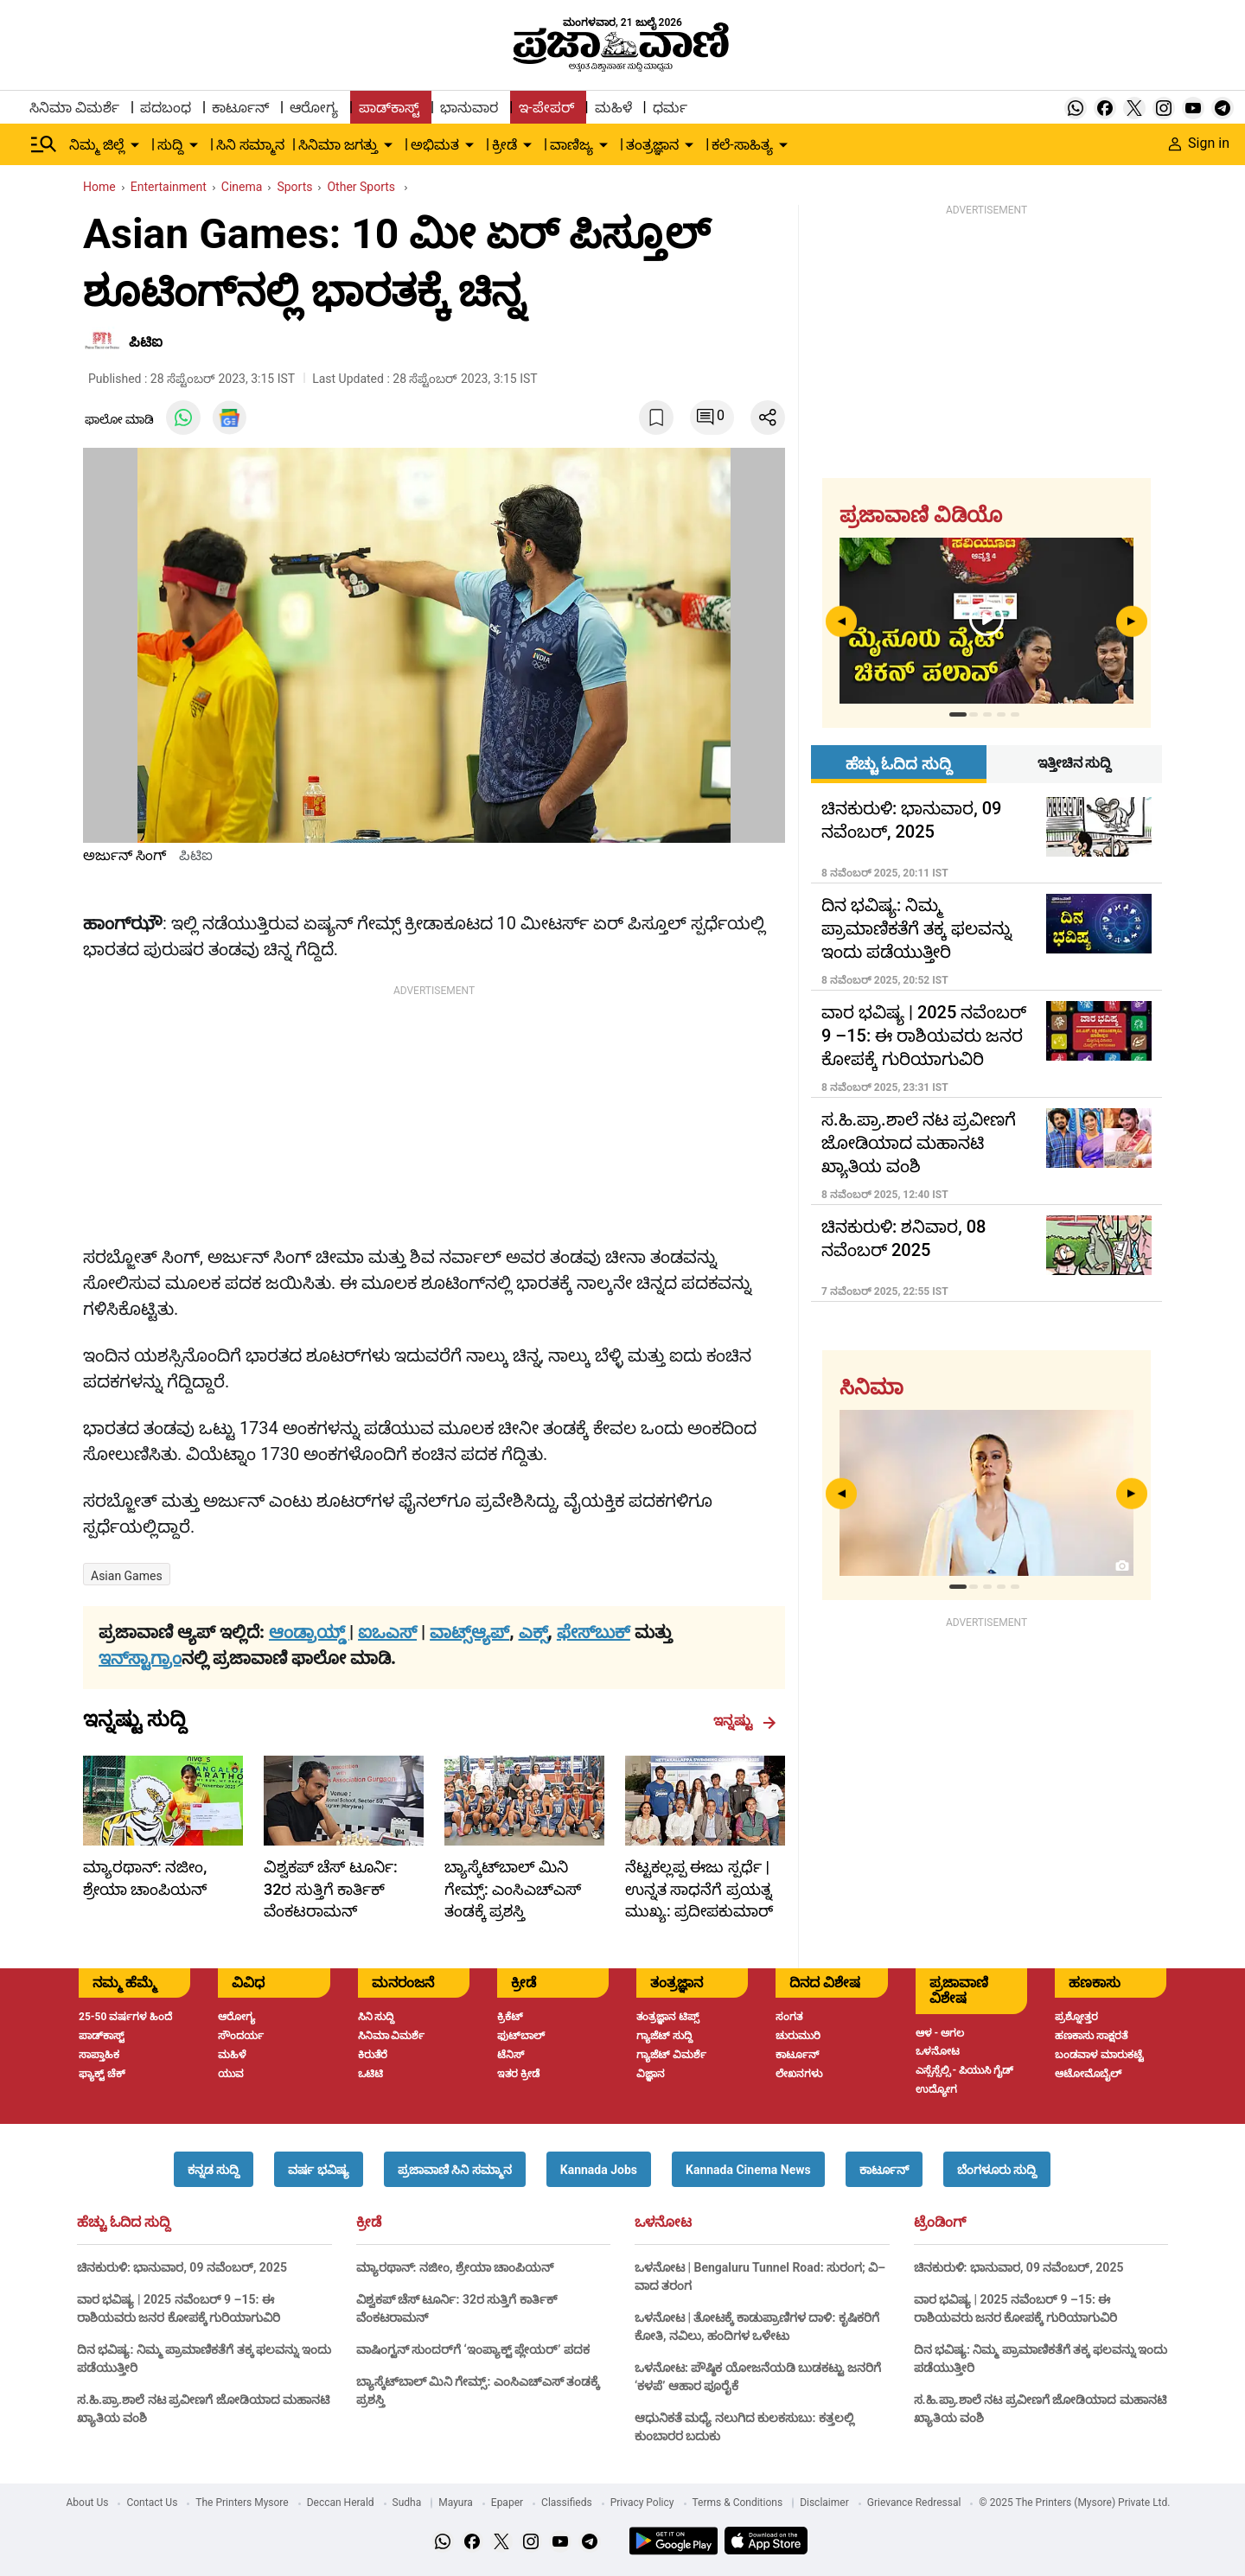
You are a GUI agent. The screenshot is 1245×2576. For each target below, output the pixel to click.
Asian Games (127, 1576)
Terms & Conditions (738, 2502)
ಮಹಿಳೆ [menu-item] (613, 107)
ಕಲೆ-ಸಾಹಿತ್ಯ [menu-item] (742, 145)
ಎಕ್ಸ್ (533, 1632)
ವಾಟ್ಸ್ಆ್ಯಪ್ (469, 1632)
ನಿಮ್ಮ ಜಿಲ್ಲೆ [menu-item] (96, 145)
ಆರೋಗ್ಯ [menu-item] (314, 107)
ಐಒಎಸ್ (387, 1632)
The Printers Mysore (241, 2502)
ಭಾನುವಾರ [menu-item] (469, 107)
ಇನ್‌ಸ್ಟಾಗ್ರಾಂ (140, 1658)
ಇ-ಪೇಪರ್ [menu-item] (546, 107)
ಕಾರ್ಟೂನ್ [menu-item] (240, 107)
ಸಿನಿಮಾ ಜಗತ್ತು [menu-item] (338, 145)
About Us (88, 2502)
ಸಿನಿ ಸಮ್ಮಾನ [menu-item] (250, 145)
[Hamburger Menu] (44, 144)
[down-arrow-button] (134, 145)
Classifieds (566, 2502)
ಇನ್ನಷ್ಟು (744, 1721)
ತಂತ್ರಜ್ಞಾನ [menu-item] (652, 145)
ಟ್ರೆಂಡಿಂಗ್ (940, 2222)
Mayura (455, 2502)
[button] (213, 2169)
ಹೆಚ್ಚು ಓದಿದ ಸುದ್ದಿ (123, 2222)
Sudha (407, 2502)
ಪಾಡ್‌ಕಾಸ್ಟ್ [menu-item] (389, 107)
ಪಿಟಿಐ (146, 342)
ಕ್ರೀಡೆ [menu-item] (504, 145)
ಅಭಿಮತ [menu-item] (435, 145)
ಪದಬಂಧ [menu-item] (165, 107)
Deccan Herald (340, 2502)
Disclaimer (824, 2502)
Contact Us (151, 2502)
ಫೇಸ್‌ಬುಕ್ (593, 1632)
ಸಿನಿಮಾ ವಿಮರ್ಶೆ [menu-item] (74, 107)
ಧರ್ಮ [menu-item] (670, 107)
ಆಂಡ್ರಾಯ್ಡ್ (309, 1632)
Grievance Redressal (914, 2502)
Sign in (1199, 143)
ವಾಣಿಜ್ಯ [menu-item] (571, 145)
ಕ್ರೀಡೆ (368, 2222)
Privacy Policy (642, 2502)
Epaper (507, 2502)
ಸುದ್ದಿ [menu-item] (170, 145)
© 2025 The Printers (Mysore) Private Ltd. (1074, 2502)
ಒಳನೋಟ (663, 2222)
